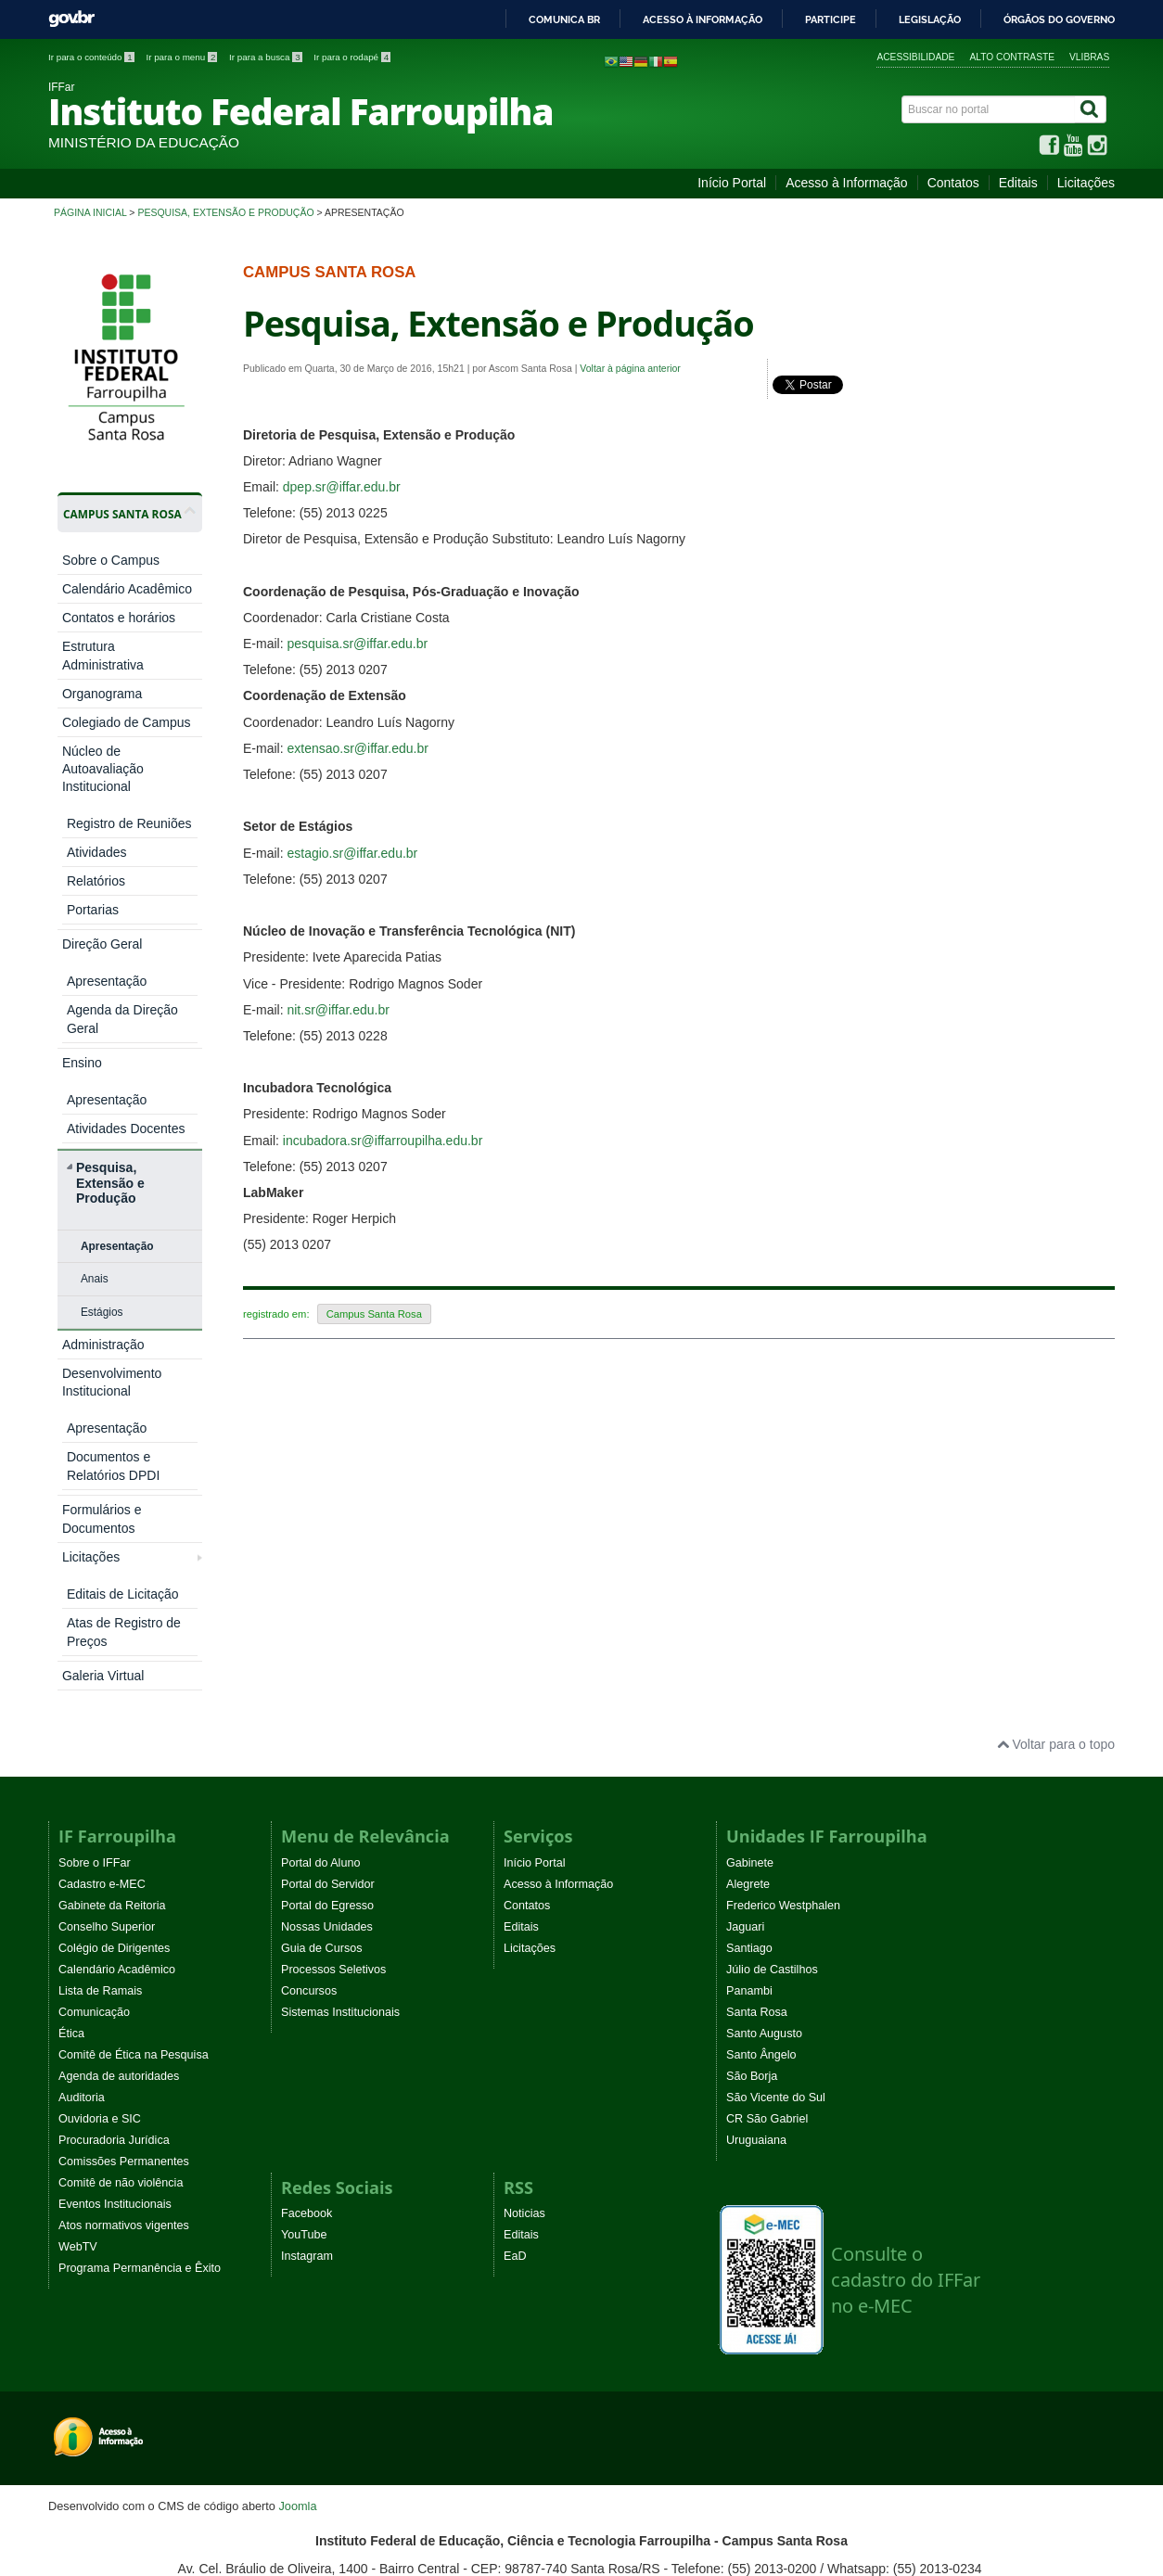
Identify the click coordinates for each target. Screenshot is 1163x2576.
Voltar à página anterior (630, 368)
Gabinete (749, 1479)
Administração (103, 1054)
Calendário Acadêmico (127, 588)
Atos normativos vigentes (123, 1841)
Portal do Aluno (320, 1479)
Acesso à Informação (847, 182)
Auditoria (81, 1713)
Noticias (524, 1829)
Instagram (307, 1872)
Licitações (1086, 182)
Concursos (309, 1606)
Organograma (102, 693)
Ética (71, 1649)
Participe (830, 19)
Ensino (82, 843)
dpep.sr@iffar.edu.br (342, 486)
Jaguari (745, 1543)
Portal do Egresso (327, 1521)
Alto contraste (1011, 57)
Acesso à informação (702, 19)
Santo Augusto (764, 1649)
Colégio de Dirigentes (114, 1564)
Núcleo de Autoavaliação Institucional (103, 769)
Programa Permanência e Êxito (139, 1884)
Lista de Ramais (100, 1606)
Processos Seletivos (333, 1585)
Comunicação (94, 1628)
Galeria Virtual (103, 1205)
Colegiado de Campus (126, 722)
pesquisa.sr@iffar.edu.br (357, 643)
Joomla (297, 2122)
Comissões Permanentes (123, 1777)
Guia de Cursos (322, 1564)
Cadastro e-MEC (102, 1500)
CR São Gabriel (767, 1734)
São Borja (751, 1692)
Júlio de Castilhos (772, 1585)
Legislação (930, 19)
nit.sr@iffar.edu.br (338, 1009)
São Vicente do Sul (775, 1713)
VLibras (1089, 57)
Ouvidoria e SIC (99, 1734)
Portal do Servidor (328, 1500)
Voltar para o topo (1056, 1360)
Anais (95, 988)
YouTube (304, 1850)
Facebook (306, 1829)
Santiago (749, 1564)
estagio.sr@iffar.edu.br (352, 853)
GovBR (71, 19)
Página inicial (90, 212)
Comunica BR (564, 19)
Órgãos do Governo (1059, 19)
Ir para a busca (266, 57)
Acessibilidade (915, 57)
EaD (515, 1872)
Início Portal (731, 182)
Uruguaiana (756, 1756)
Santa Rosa (756, 1628)
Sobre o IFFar (94, 1479)
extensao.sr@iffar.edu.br (357, 748)
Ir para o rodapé (351, 57)
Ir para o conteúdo (92, 57)
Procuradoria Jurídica (114, 1756)
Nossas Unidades (327, 1543)
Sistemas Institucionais (340, 1628)
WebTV (77, 1862)
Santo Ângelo (761, 1670)
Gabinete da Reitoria (112, 1521)
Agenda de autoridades (118, 1692)
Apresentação (117, 956)
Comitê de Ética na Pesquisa (133, 1670)
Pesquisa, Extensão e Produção (225, 212)
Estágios (102, 1021)
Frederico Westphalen (783, 1521)
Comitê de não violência (120, 1798)
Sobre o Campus (111, 560)
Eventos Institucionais (115, 1820)
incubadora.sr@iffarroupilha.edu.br (383, 1140)
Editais (1018, 182)
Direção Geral (102, 815)
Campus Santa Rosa (374, 1314)
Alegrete (748, 1500)
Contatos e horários (118, 617)
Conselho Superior (106, 1543)
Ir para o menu (183, 57)
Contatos (953, 182)
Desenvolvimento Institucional (111, 1092)
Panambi (749, 1606)
